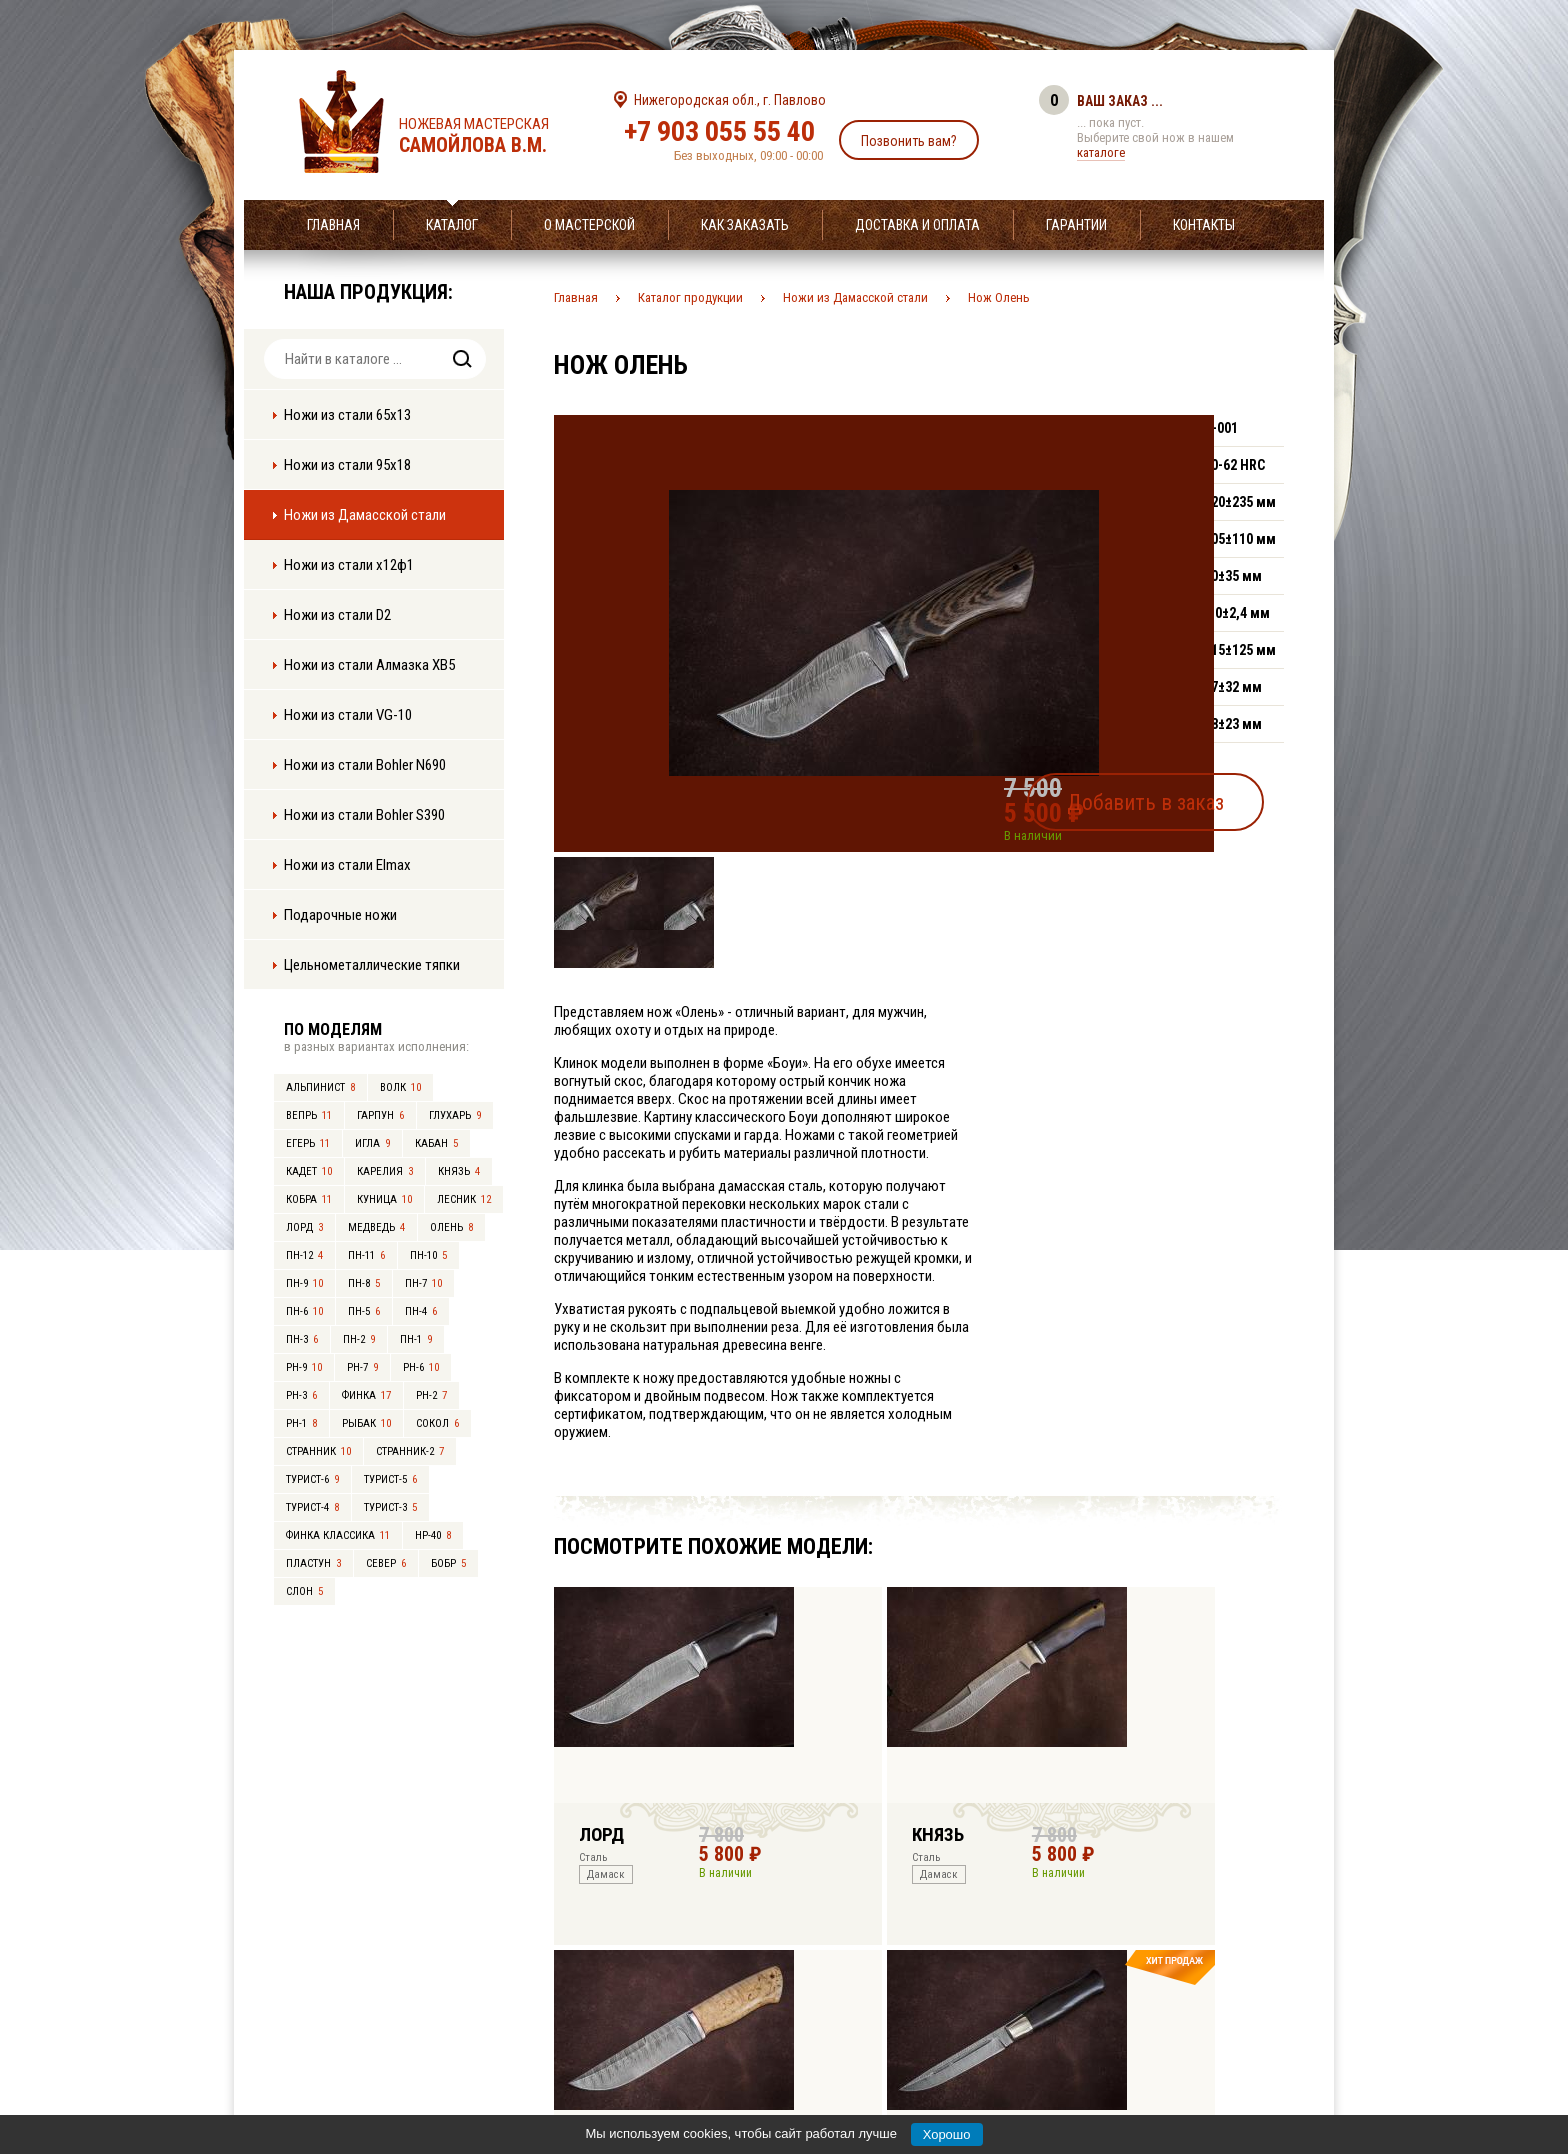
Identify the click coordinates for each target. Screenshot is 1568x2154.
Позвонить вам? (909, 141)
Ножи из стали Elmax (347, 865)
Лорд (304, 1227)
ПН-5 (364, 1311)
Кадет (309, 1171)
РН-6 (421, 1367)
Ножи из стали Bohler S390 (364, 815)
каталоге (1101, 152)
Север (386, 1563)
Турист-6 (312, 1479)
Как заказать (745, 225)
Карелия (385, 1171)
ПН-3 (302, 1339)
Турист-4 (312, 1507)
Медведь (376, 1227)
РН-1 (301, 1423)
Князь (459, 1171)
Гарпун (380, 1115)
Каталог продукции (690, 297)
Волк (400, 1087)
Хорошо (947, 2134)
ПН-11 (366, 1255)
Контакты (1204, 225)
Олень (451, 1227)
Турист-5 (390, 1479)
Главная (333, 225)
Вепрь (309, 1115)
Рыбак (366, 1423)
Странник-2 (410, 1451)
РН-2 (431, 1395)
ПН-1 (416, 1339)
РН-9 (304, 1367)
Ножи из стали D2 (337, 615)
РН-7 (362, 1367)
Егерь (308, 1143)
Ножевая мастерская (491, 136)
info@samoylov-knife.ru (932, 2014)
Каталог (452, 225)
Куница (384, 1199)
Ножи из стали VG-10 (348, 715)
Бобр (448, 1563)
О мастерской (589, 225)
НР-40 (433, 1535)
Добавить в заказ (1189, 794)
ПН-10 (428, 1255)
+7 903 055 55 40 (719, 131)
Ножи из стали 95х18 (347, 465)
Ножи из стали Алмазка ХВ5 (369, 665)
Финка (366, 1395)
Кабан (436, 1143)
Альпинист (320, 1087)
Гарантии (1076, 225)
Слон (304, 1591)
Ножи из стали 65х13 (347, 415)
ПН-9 (304, 1283)
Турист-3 (390, 1507)
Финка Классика (338, 1535)
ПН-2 (359, 1339)
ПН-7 (423, 1283)
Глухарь (455, 1115)
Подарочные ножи (340, 915)
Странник (318, 1451)
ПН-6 (304, 1311)
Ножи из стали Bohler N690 (365, 765)
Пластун (313, 1563)
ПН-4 (421, 1311)
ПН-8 (364, 1283)
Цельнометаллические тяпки (372, 965)
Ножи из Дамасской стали (365, 515)
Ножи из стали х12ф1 (349, 565)
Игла (372, 1143)
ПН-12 (304, 1255)
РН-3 (301, 1395)
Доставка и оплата (917, 225)
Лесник (464, 1199)
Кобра (309, 1199)
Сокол (437, 1423)
